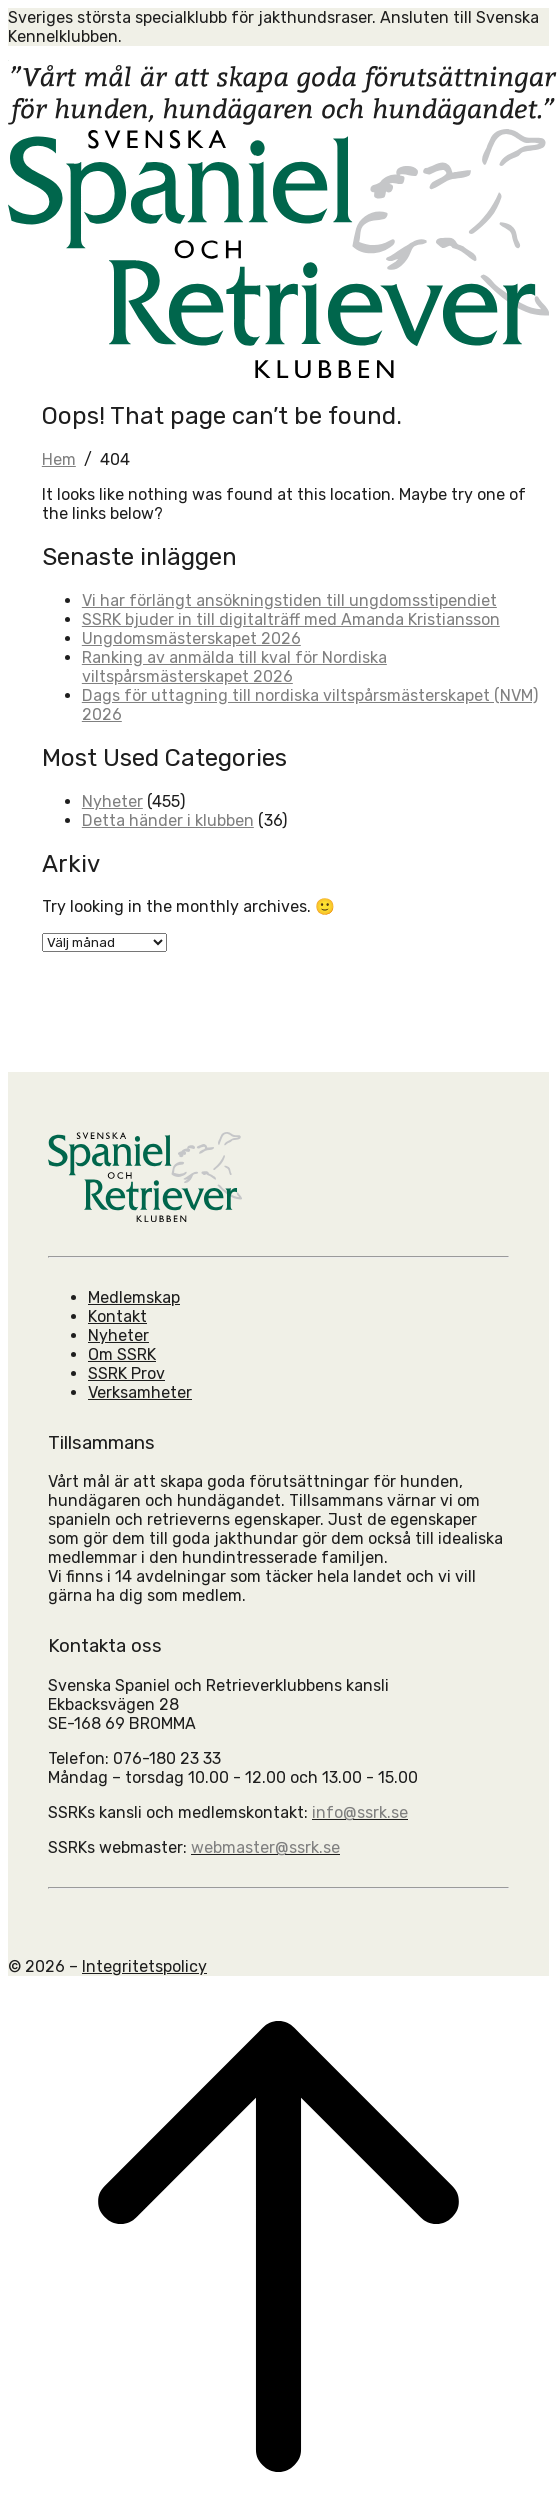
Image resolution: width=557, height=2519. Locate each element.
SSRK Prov (126, 1373)
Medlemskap (134, 1297)
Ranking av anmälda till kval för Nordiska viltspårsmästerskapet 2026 (234, 667)
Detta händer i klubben (168, 820)
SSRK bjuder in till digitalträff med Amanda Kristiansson (291, 619)
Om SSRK (122, 1354)
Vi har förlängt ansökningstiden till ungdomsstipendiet (289, 600)
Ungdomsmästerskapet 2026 (191, 638)
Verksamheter (140, 1392)
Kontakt (117, 1316)
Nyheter (112, 801)
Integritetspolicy (144, 1966)
